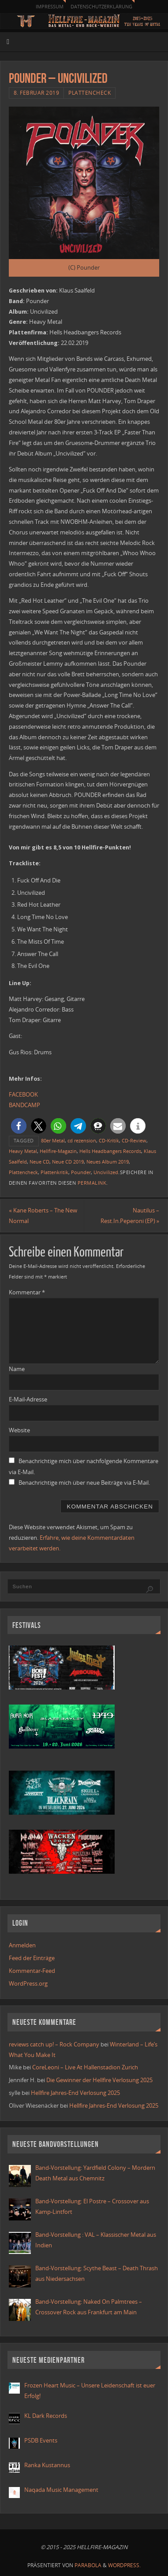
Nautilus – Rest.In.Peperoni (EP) (130, 1216)
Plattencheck (89, 92)
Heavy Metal (23, 1151)
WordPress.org (28, 1983)
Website (19, 1430)
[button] (18, 1126)
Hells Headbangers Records (110, 1151)
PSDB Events (40, 2440)
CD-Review (134, 1141)
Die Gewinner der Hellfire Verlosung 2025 (99, 2080)
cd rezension (81, 1141)
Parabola (88, 2565)
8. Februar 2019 (37, 92)
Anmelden (22, 1945)
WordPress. (124, 2565)
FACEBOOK (23, 1094)
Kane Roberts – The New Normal (43, 1216)
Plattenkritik (54, 1172)
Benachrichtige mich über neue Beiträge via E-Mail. (84, 1482)
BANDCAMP (24, 1105)
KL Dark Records (45, 2416)
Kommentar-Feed (32, 1971)
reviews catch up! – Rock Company (54, 2044)
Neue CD (39, 1162)
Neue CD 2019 (68, 1162)
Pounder (81, 1172)
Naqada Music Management (61, 2490)
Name (17, 1369)
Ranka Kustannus (47, 2465)
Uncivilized (105, 1172)
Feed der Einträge (32, 1958)
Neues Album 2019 (107, 1162)
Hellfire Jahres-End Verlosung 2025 (75, 2093)
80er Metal (53, 1141)
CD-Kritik (109, 1141)
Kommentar (27, 1292)
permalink (92, 1183)
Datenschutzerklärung (101, 6)
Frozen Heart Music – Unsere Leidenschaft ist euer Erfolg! (89, 2391)
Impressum (49, 6)
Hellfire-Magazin (58, 1151)
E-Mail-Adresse (28, 1399)
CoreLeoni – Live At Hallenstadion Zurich (85, 2067)
